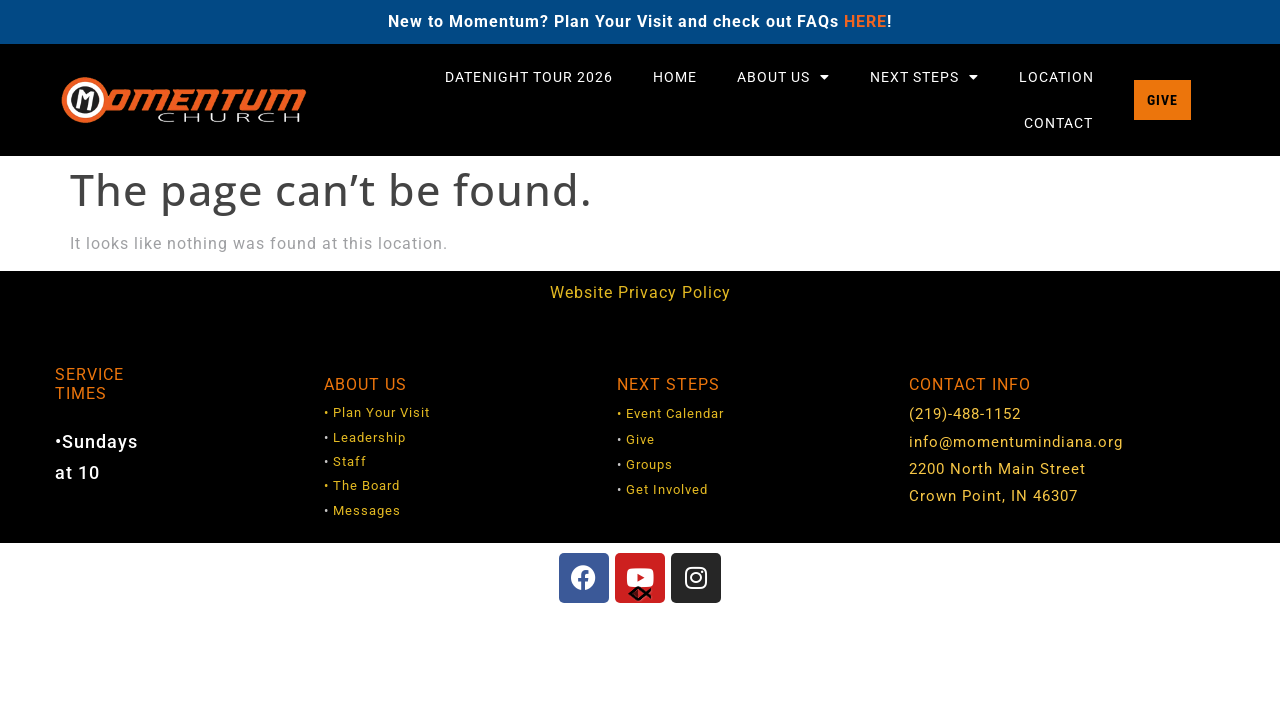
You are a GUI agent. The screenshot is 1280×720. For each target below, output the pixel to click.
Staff (350, 461)
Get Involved (667, 489)
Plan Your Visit (381, 412)
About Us (783, 77)
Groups (649, 464)
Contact (1058, 123)
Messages (367, 510)
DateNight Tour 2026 (529, 77)
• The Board (362, 485)
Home (675, 77)
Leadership (369, 437)
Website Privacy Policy (640, 292)
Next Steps (924, 77)
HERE (865, 21)
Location (1056, 77)
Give (640, 439)
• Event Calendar (670, 413)
